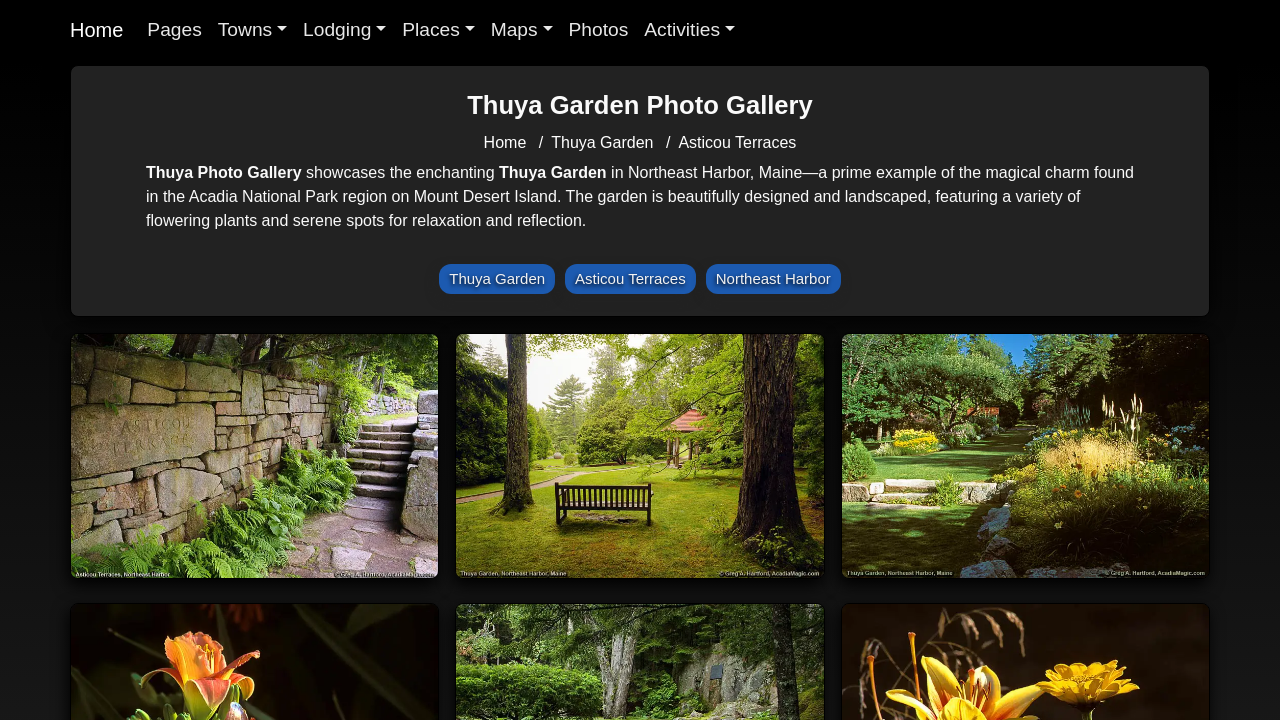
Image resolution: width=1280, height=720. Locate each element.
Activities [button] (682, 29)
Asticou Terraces (737, 142)
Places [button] (431, 29)
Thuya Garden (602, 142)
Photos (599, 29)
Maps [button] (514, 29)
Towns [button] (245, 29)
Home (96, 30)
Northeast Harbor (773, 278)
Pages (174, 29)
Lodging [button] (337, 29)
